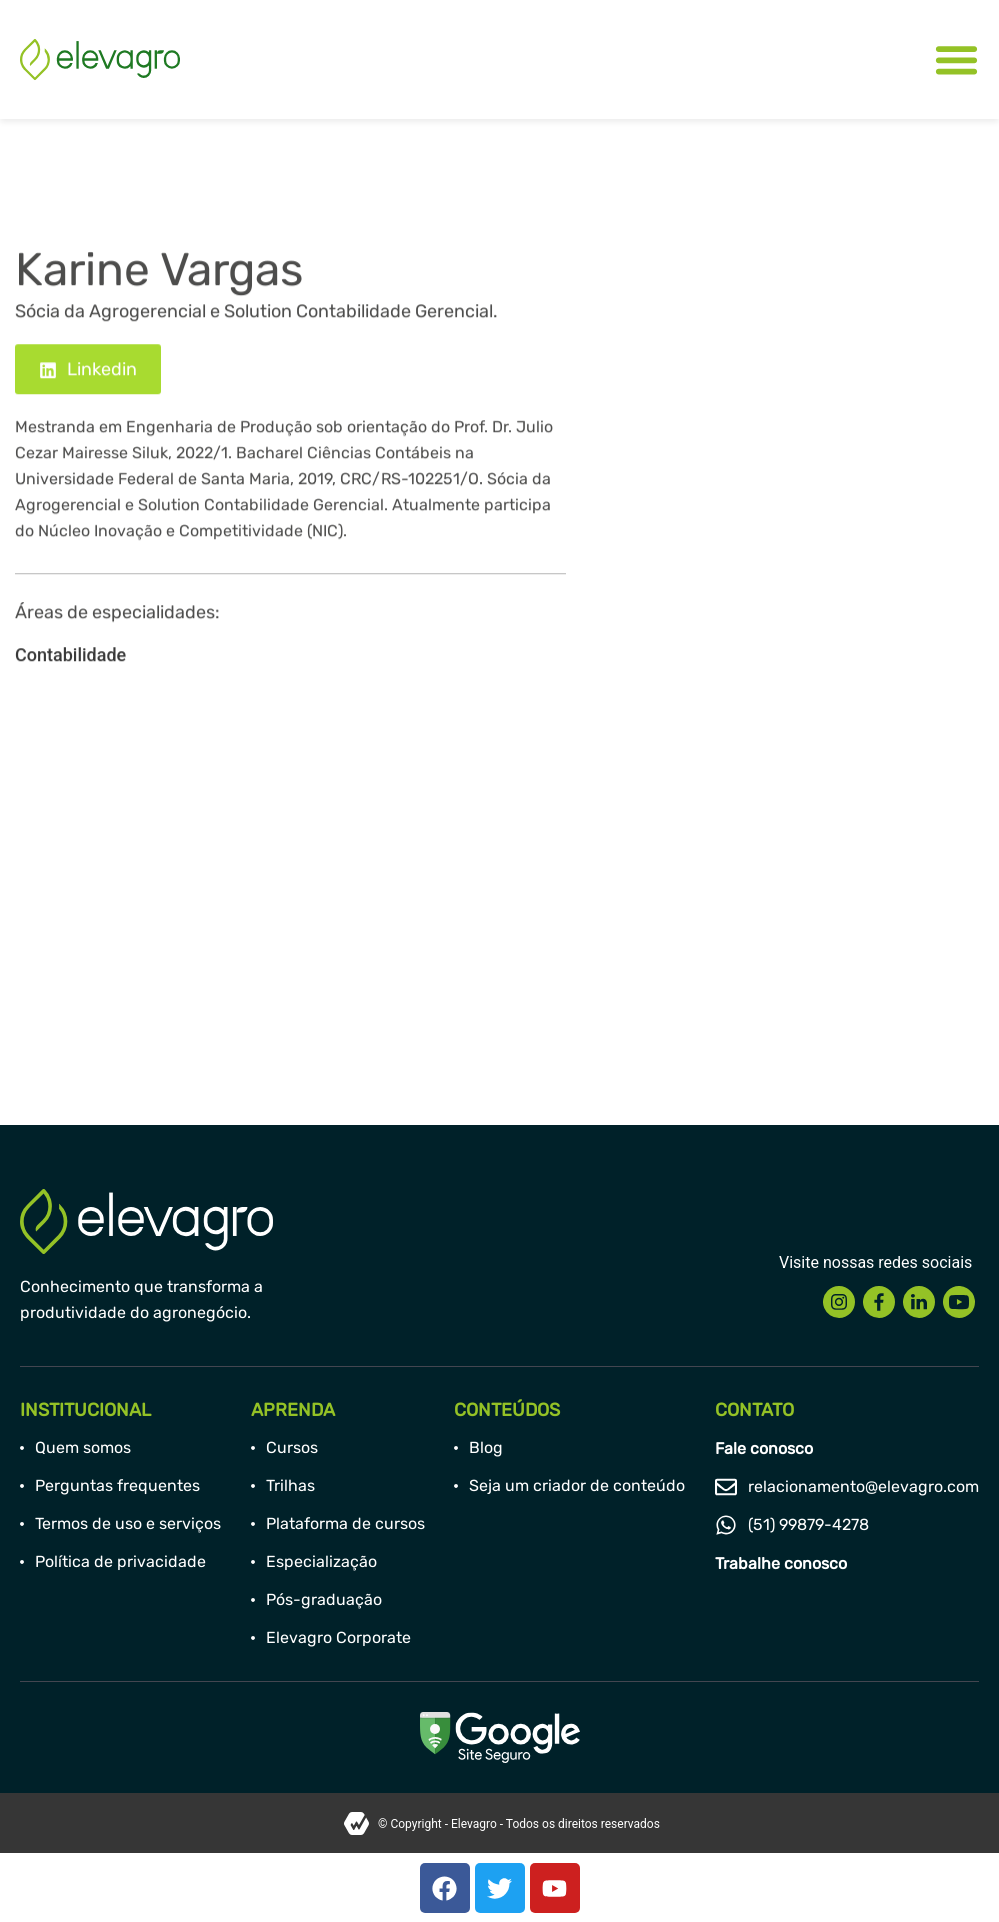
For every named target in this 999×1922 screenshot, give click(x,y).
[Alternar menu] (956, 59)
